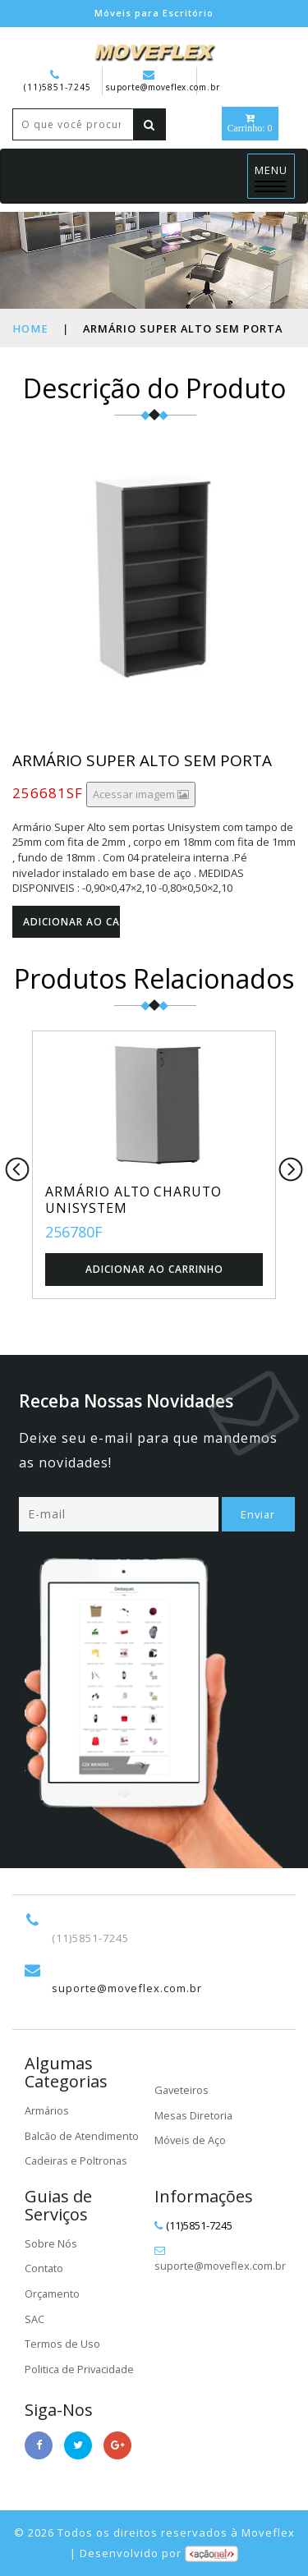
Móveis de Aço (190, 2140)
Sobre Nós (51, 2243)
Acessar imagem (141, 794)
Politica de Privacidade (81, 2369)
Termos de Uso (62, 2343)
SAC (34, 2319)
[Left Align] (149, 124)
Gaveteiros (182, 2089)
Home (29, 328)
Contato (44, 2268)
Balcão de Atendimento (82, 2135)
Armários (47, 2110)
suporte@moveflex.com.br (164, 81)
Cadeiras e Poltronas (77, 2160)
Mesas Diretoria (194, 2115)
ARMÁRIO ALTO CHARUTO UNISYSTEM (135, 1199)
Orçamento (52, 2293)
